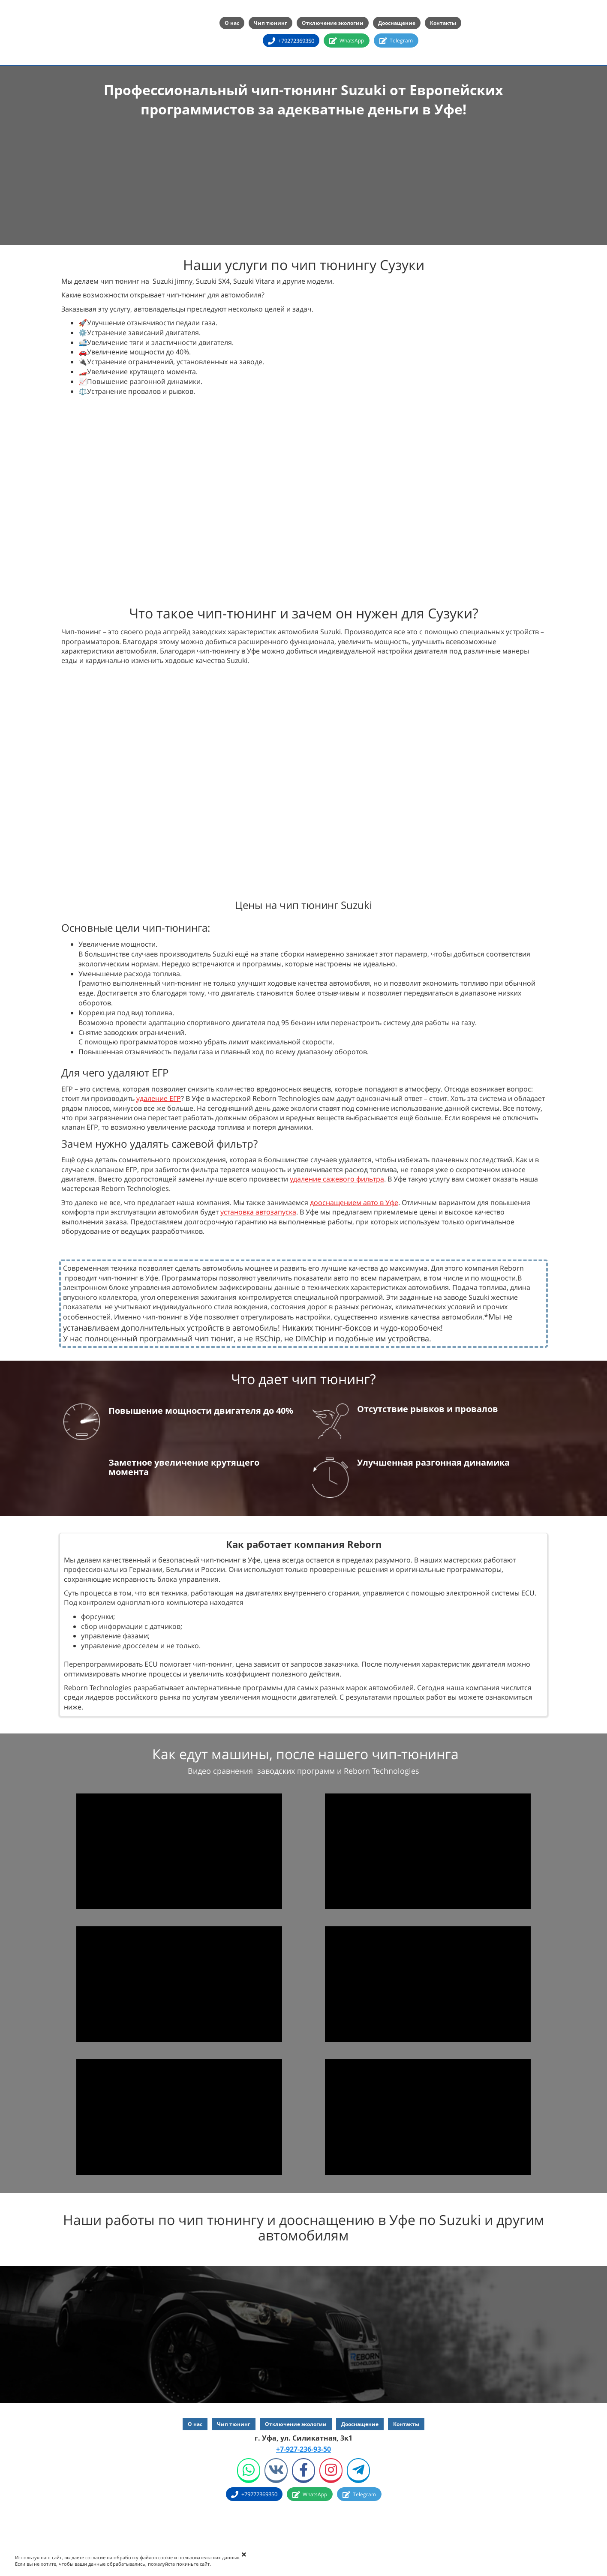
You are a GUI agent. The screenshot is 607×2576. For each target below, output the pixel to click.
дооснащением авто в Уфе (354, 1202)
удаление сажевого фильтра (337, 1179)
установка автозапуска (258, 1212)
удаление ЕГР (158, 1098)
